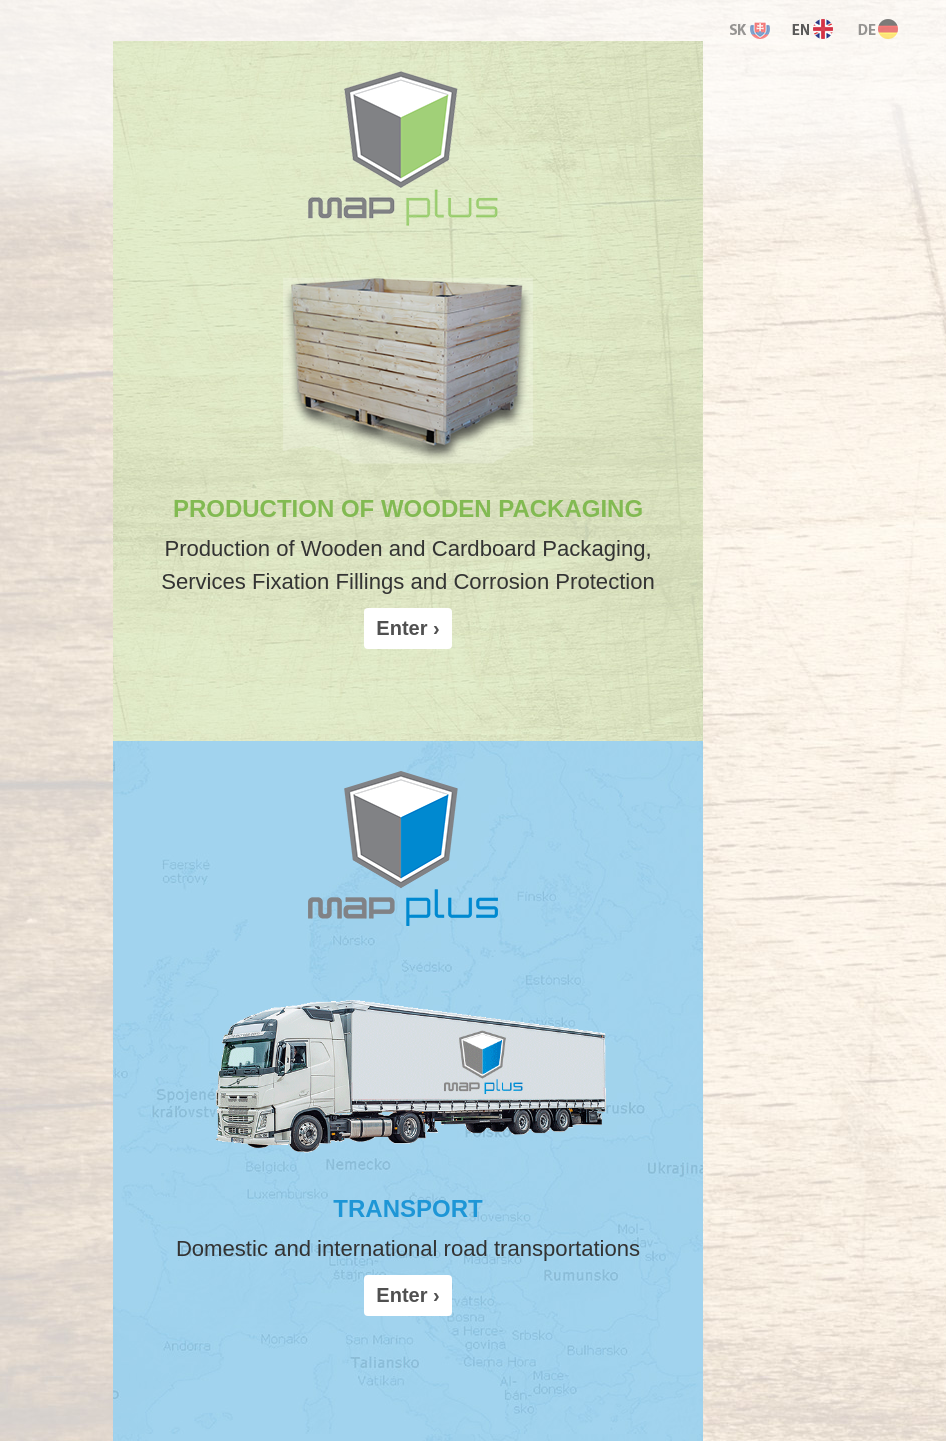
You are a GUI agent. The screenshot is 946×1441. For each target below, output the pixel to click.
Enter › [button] (407, 628)
